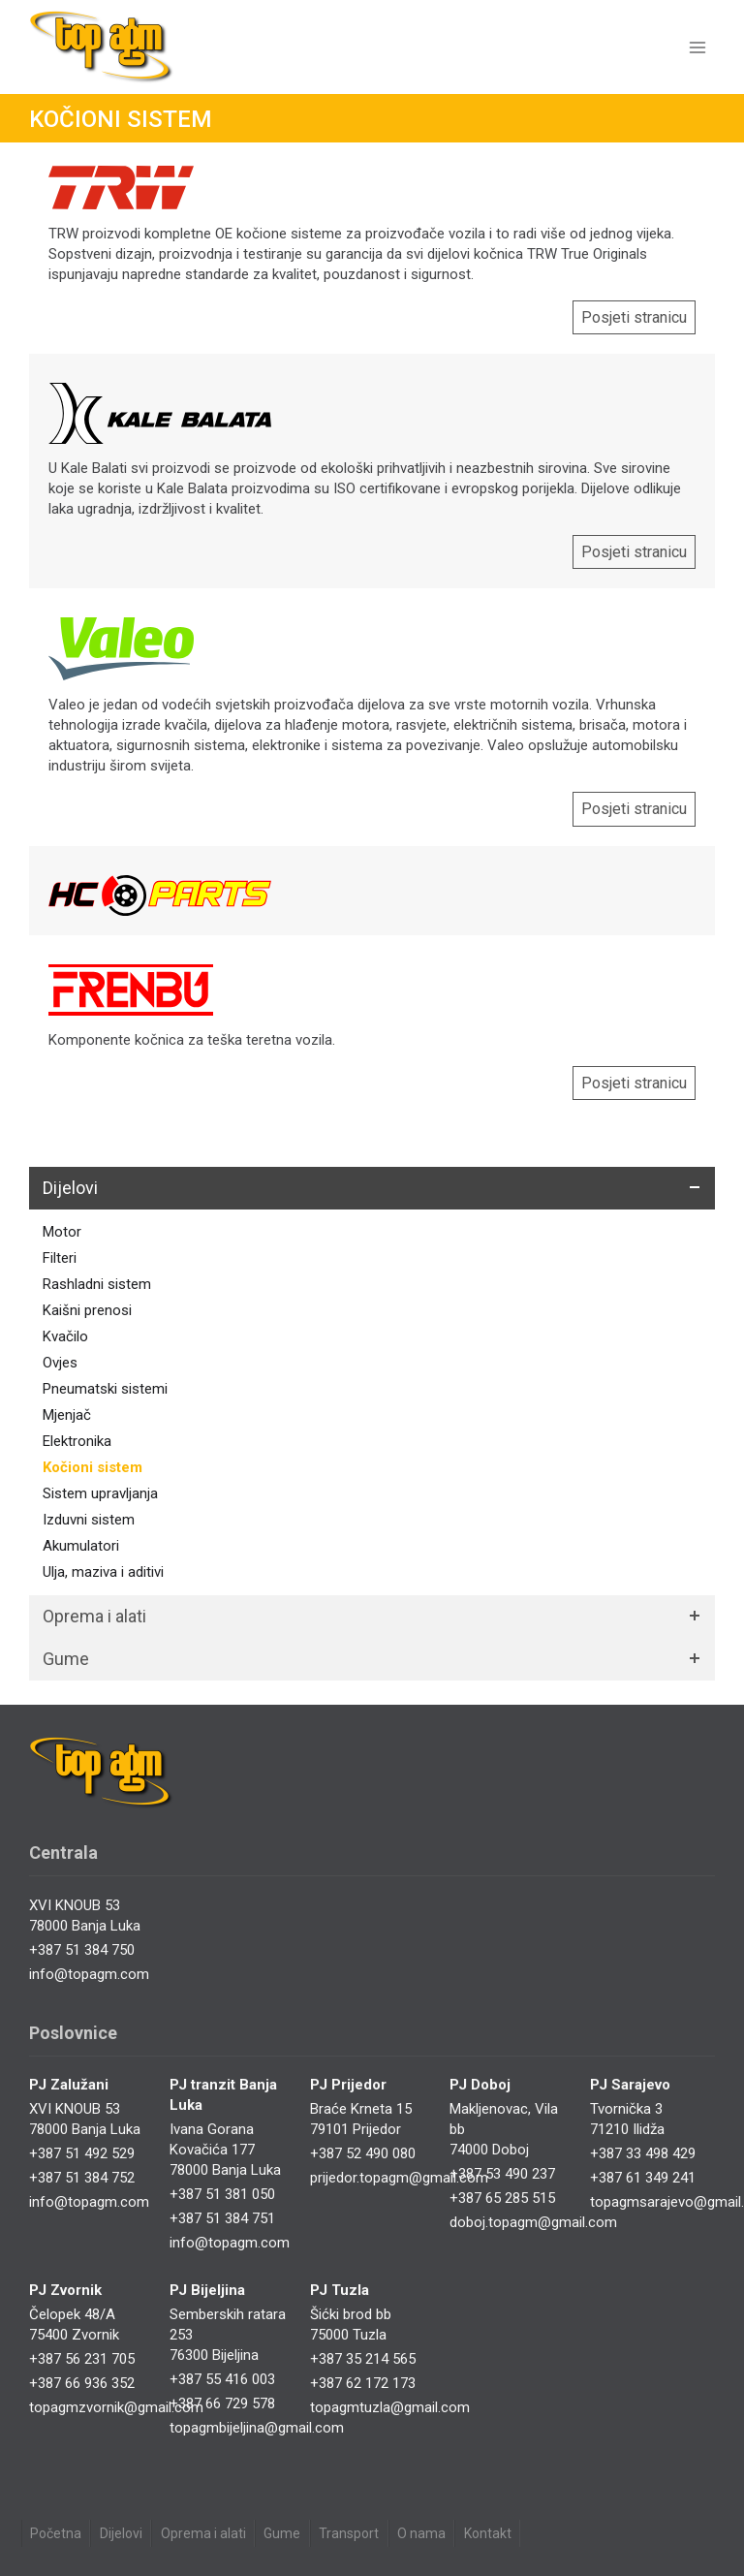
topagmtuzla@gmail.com (390, 2407)
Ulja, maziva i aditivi (103, 1572)
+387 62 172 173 (363, 2383)
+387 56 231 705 (82, 2359)
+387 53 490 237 (502, 2174)
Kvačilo (65, 1336)
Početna (55, 2533)
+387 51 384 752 (82, 2177)
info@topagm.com (89, 1974)
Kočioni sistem (92, 1467)
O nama (421, 2533)
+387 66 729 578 (222, 2403)
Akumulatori (81, 1546)
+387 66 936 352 (82, 2383)
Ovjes (60, 1362)
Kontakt (488, 2533)
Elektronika (77, 1441)
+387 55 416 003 (222, 2379)
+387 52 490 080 (363, 2153)
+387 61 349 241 (643, 2177)
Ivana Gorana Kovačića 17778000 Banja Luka (225, 2149)
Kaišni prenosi (87, 1310)
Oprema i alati (203, 2533)
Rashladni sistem (97, 1284)
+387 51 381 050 (222, 2194)
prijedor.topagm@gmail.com (399, 2177)
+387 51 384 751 (222, 2218)
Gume (282, 2533)
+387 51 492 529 (82, 2153)
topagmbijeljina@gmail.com (257, 2427)
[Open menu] (697, 47)
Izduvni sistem (89, 1519)
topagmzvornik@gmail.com (116, 2407)
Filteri (60, 1258)
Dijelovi (121, 2533)
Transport (349, 2533)
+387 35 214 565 (363, 2359)
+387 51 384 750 (82, 1950)
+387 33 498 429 (643, 2153)
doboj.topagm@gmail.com (533, 2222)
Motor (62, 1232)
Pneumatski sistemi (105, 1389)
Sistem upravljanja (100, 1493)
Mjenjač (67, 1415)
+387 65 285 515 (502, 2198)
